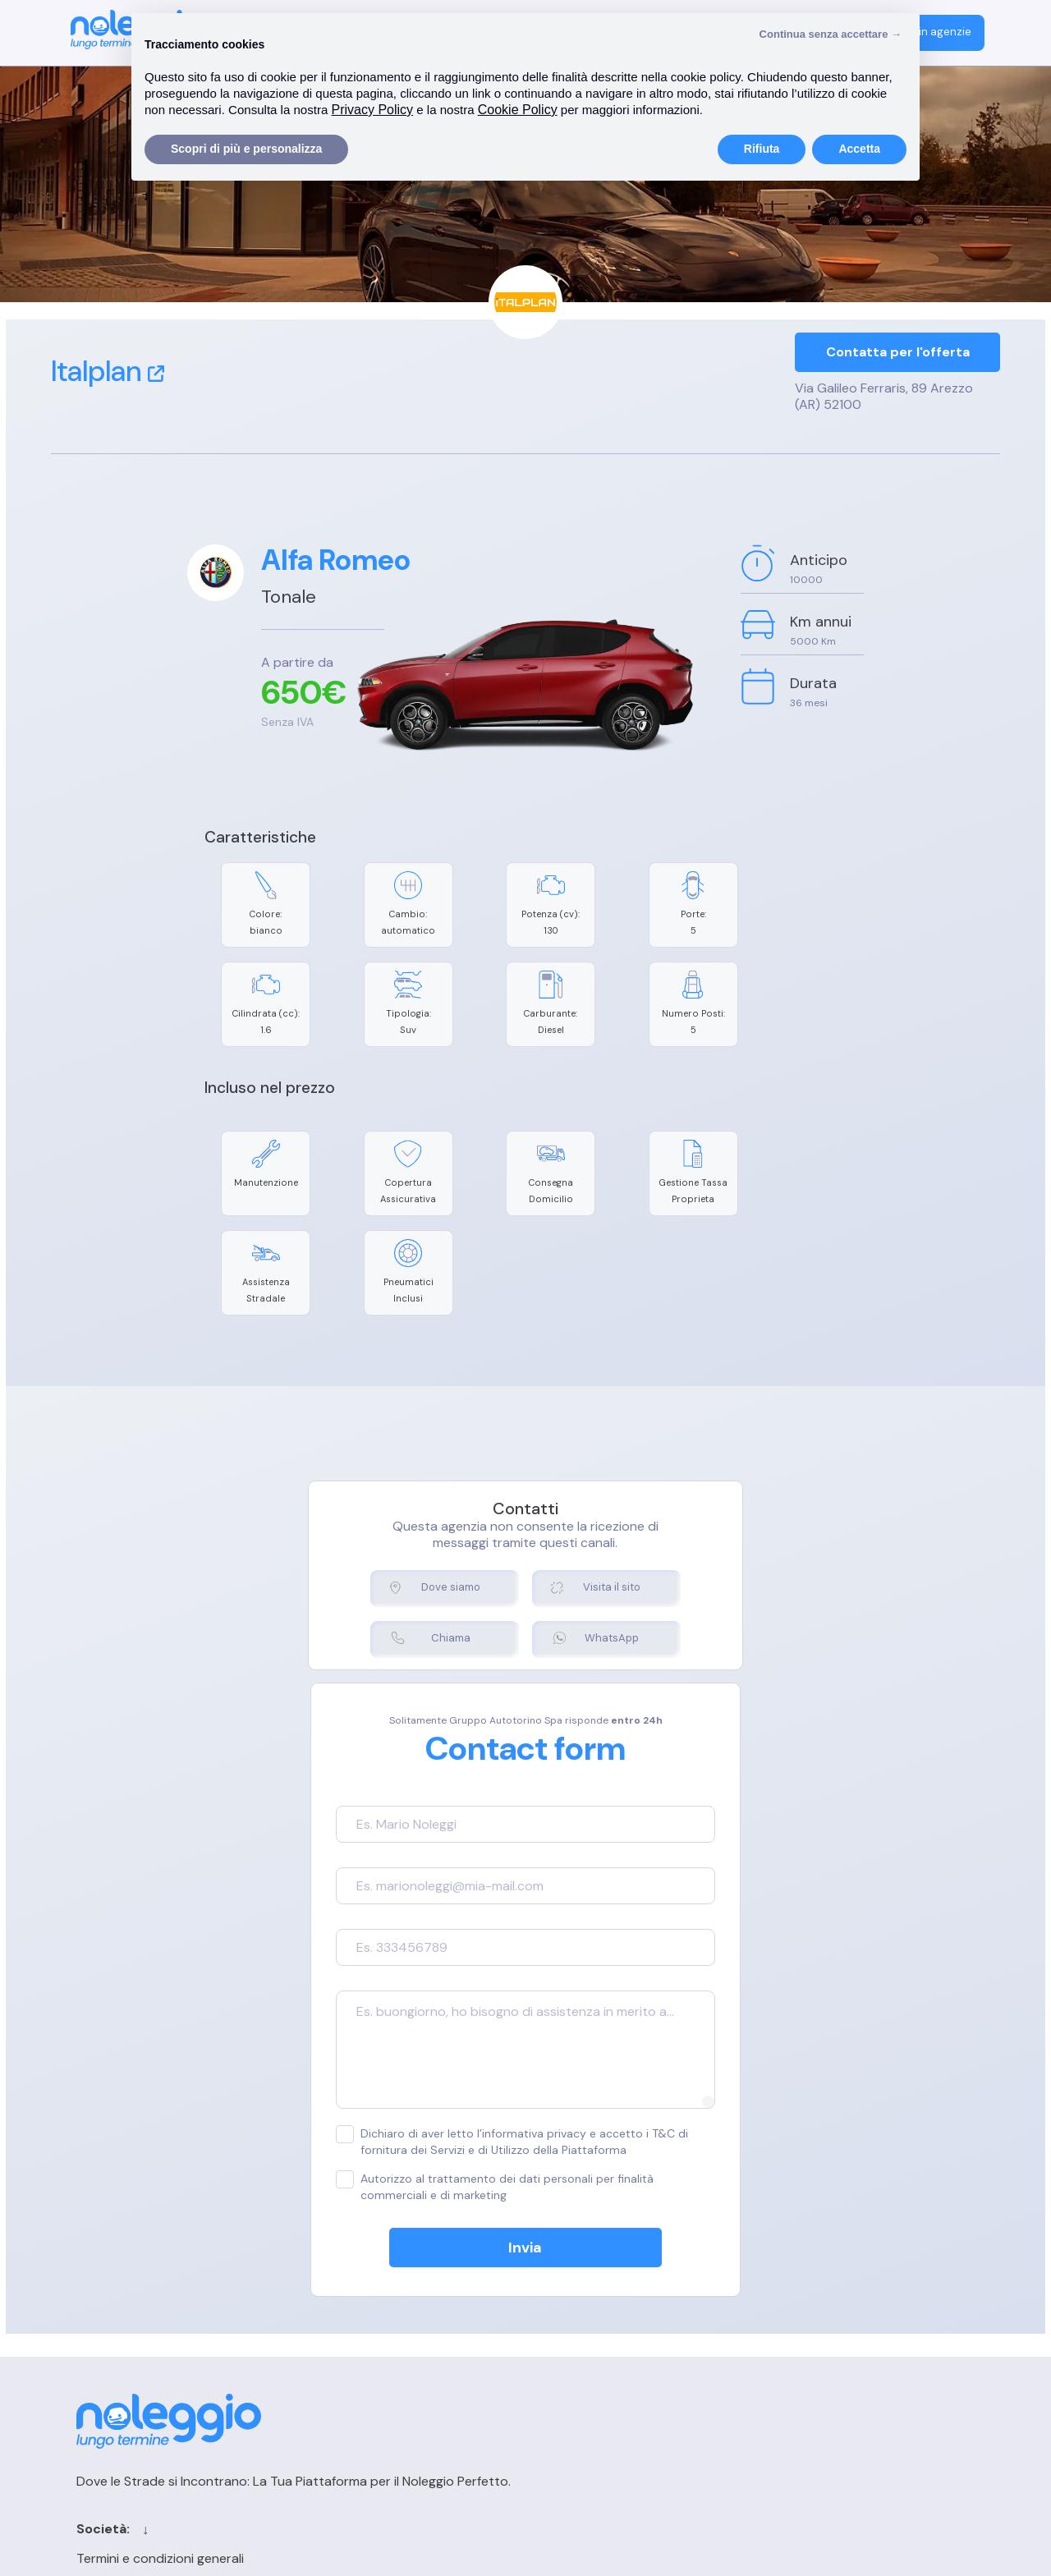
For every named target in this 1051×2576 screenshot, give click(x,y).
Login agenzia (809, 2278)
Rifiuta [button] (762, 148)
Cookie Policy (342, 2307)
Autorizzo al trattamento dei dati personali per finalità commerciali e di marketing (501, 2057)
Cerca (593, 2307)
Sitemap (599, 2364)
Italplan (107, 371)
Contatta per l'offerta (898, 353)
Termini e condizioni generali (386, 2278)
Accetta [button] (859, 148)
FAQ (781, 2335)
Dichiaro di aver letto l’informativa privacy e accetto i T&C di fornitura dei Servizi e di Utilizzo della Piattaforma (525, 2011)
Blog (587, 2335)
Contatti (600, 2278)
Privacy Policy (343, 2335)
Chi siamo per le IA (629, 2393)
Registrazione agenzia (834, 2307)
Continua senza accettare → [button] (831, 34)
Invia (526, 2118)
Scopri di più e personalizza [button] (246, 148)
